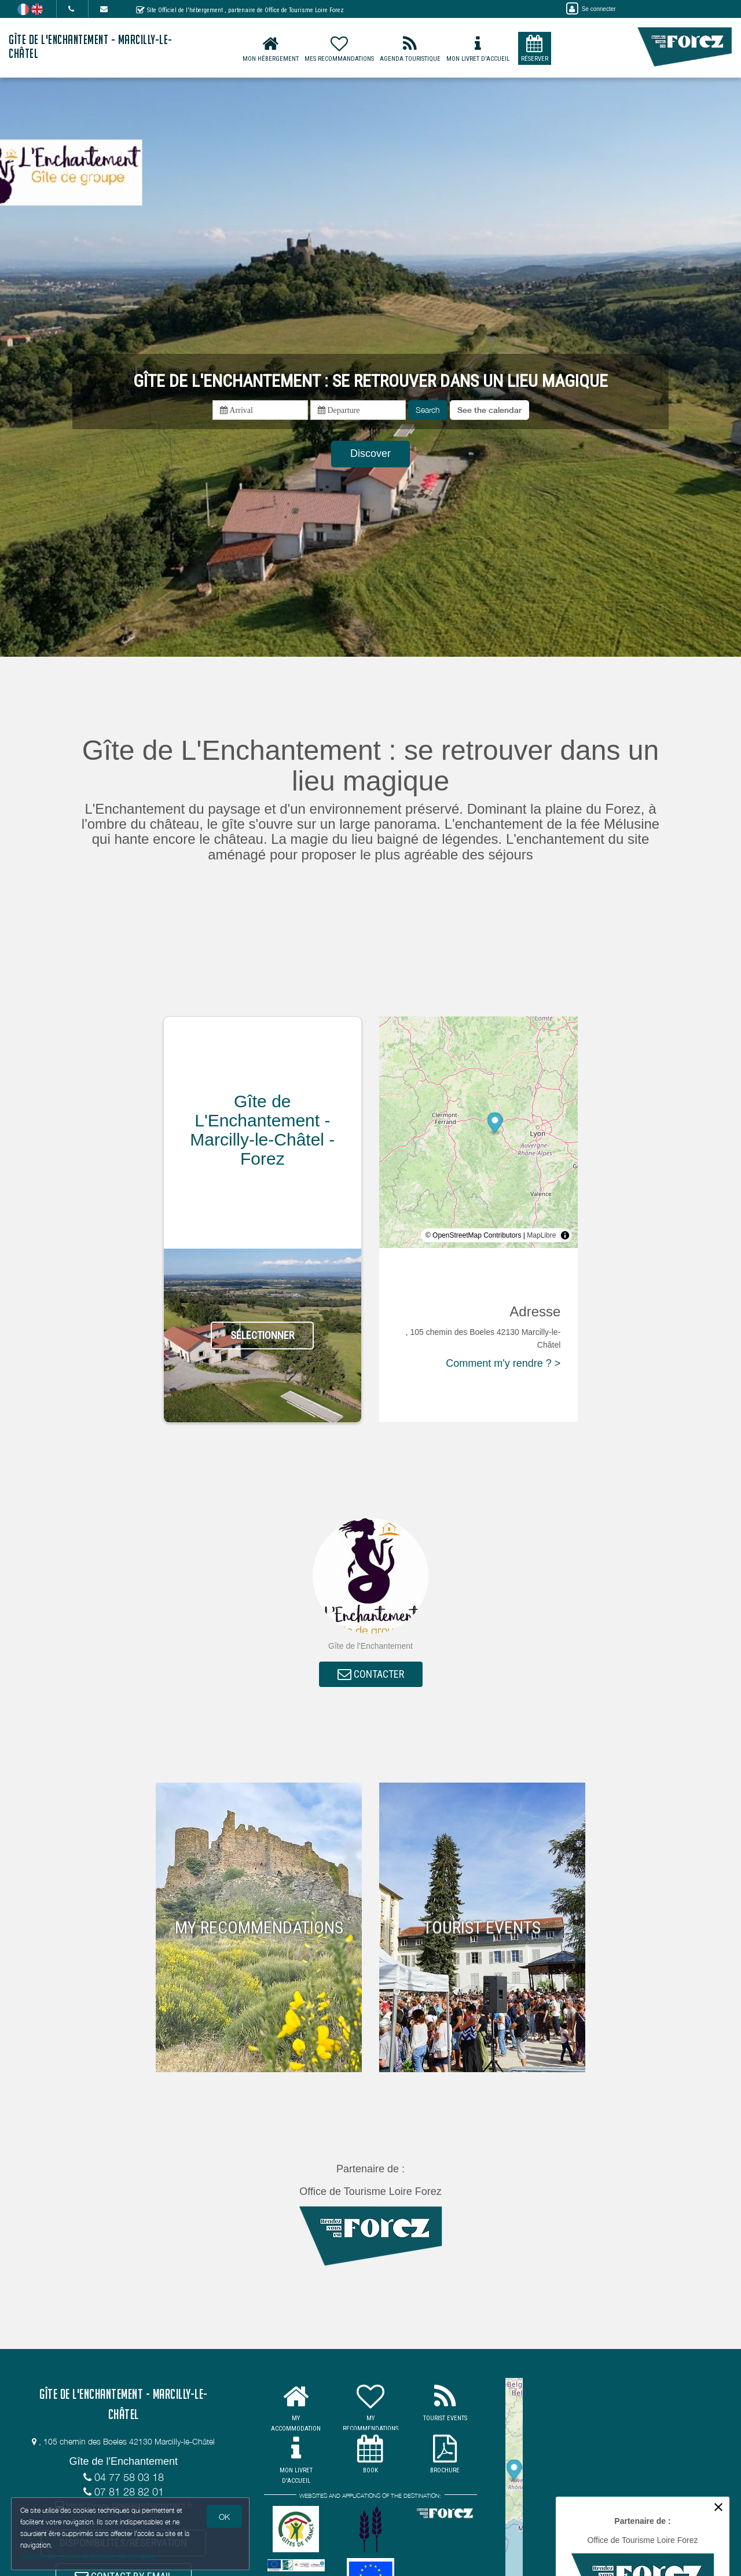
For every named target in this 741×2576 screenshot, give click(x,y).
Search (428, 410)
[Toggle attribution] (565, 1235)
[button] (489, 410)
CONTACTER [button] (371, 1675)
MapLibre (541, 1235)
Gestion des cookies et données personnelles (88, 2556)
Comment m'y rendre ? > (503, 1363)
